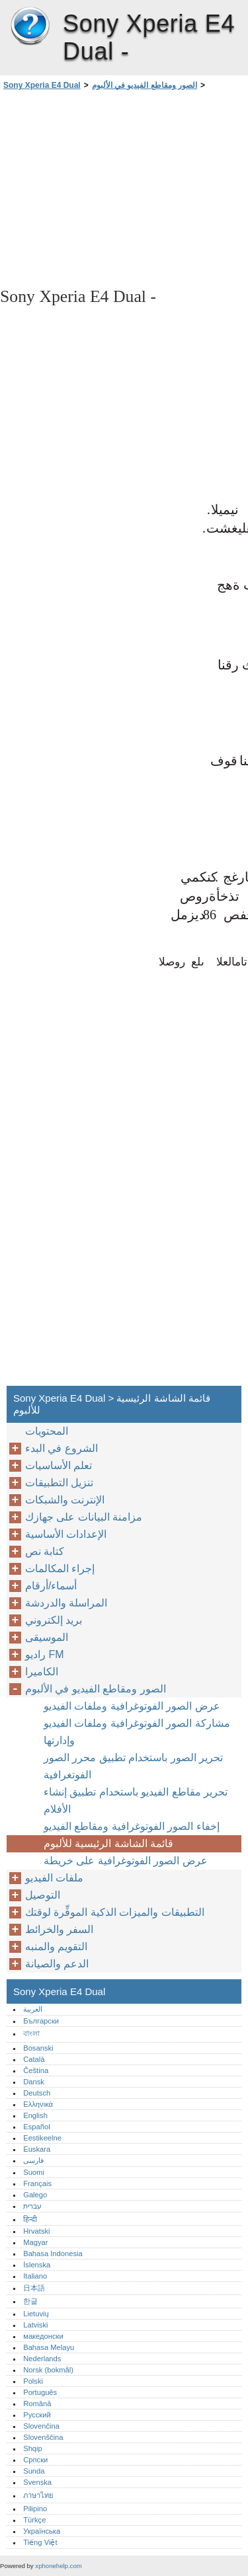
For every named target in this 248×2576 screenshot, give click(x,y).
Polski (33, 2381)
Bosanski (38, 2048)
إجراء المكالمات (60, 1568)
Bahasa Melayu (48, 2347)
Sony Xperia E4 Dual (30, 26)
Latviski (35, 2325)
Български (41, 2021)
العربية (32, 2009)
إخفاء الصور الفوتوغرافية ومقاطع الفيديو (132, 1826)
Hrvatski (36, 2231)
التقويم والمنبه (56, 1946)
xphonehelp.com (58, 2565)
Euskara (36, 2149)
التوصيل (42, 1895)
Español (36, 2127)
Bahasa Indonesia (53, 2253)
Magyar (35, 2242)
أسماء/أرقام (51, 1585)
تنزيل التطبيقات (59, 1482)
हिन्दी (30, 2219)
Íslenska (36, 2265)
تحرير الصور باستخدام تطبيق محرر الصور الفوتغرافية (133, 1766)
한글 (30, 2301)
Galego (35, 2195)
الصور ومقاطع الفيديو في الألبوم (144, 85)
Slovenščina (43, 2437)
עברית (32, 2206)
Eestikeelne (42, 2138)
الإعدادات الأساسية (65, 1534)
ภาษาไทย (38, 2495)
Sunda (33, 2471)
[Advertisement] (124, 187)
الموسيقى (46, 1637)
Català (33, 2059)
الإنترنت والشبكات (64, 1499)
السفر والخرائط (59, 1929)
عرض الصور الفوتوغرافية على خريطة (126, 1860)
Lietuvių (36, 2314)
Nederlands (42, 2359)
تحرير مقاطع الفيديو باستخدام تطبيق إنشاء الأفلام (135, 1800)
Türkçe (34, 2520)
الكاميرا (41, 1671)
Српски (35, 2460)
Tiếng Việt (40, 2542)
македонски (43, 2336)
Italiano (35, 2276)
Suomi (33, 2172)
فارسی (33, 2160)
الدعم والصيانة (57, 1963)
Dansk (33, 2082)
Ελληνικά (38, 2104)
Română (37, 2403)
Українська (41, 2531)
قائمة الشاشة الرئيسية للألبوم (108, 1843)
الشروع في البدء (61, 1448)
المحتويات (46, 1431)
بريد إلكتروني (53, 1620)
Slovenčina (41, 2426)
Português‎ (40, 2392)
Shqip (32, 2448)
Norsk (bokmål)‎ (48, 2370)
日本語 (34, 2288)
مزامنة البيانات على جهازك (83, 1517)
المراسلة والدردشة (66, 1603)
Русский (37, 2415)
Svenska (37, 2482)
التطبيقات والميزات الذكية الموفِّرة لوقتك (114, 1912)
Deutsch (36, 2093)
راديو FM (44, 1654)
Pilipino (35, 2509)
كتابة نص (44, 1551)
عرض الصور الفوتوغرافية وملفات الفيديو (132, 1706)
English (35, 2115)
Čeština (35, 2070)
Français (37, 2183)
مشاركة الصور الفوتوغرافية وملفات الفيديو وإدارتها (137, 1732)
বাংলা (31, 2033)
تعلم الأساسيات (58, 1465)
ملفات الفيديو (54, 1877)
